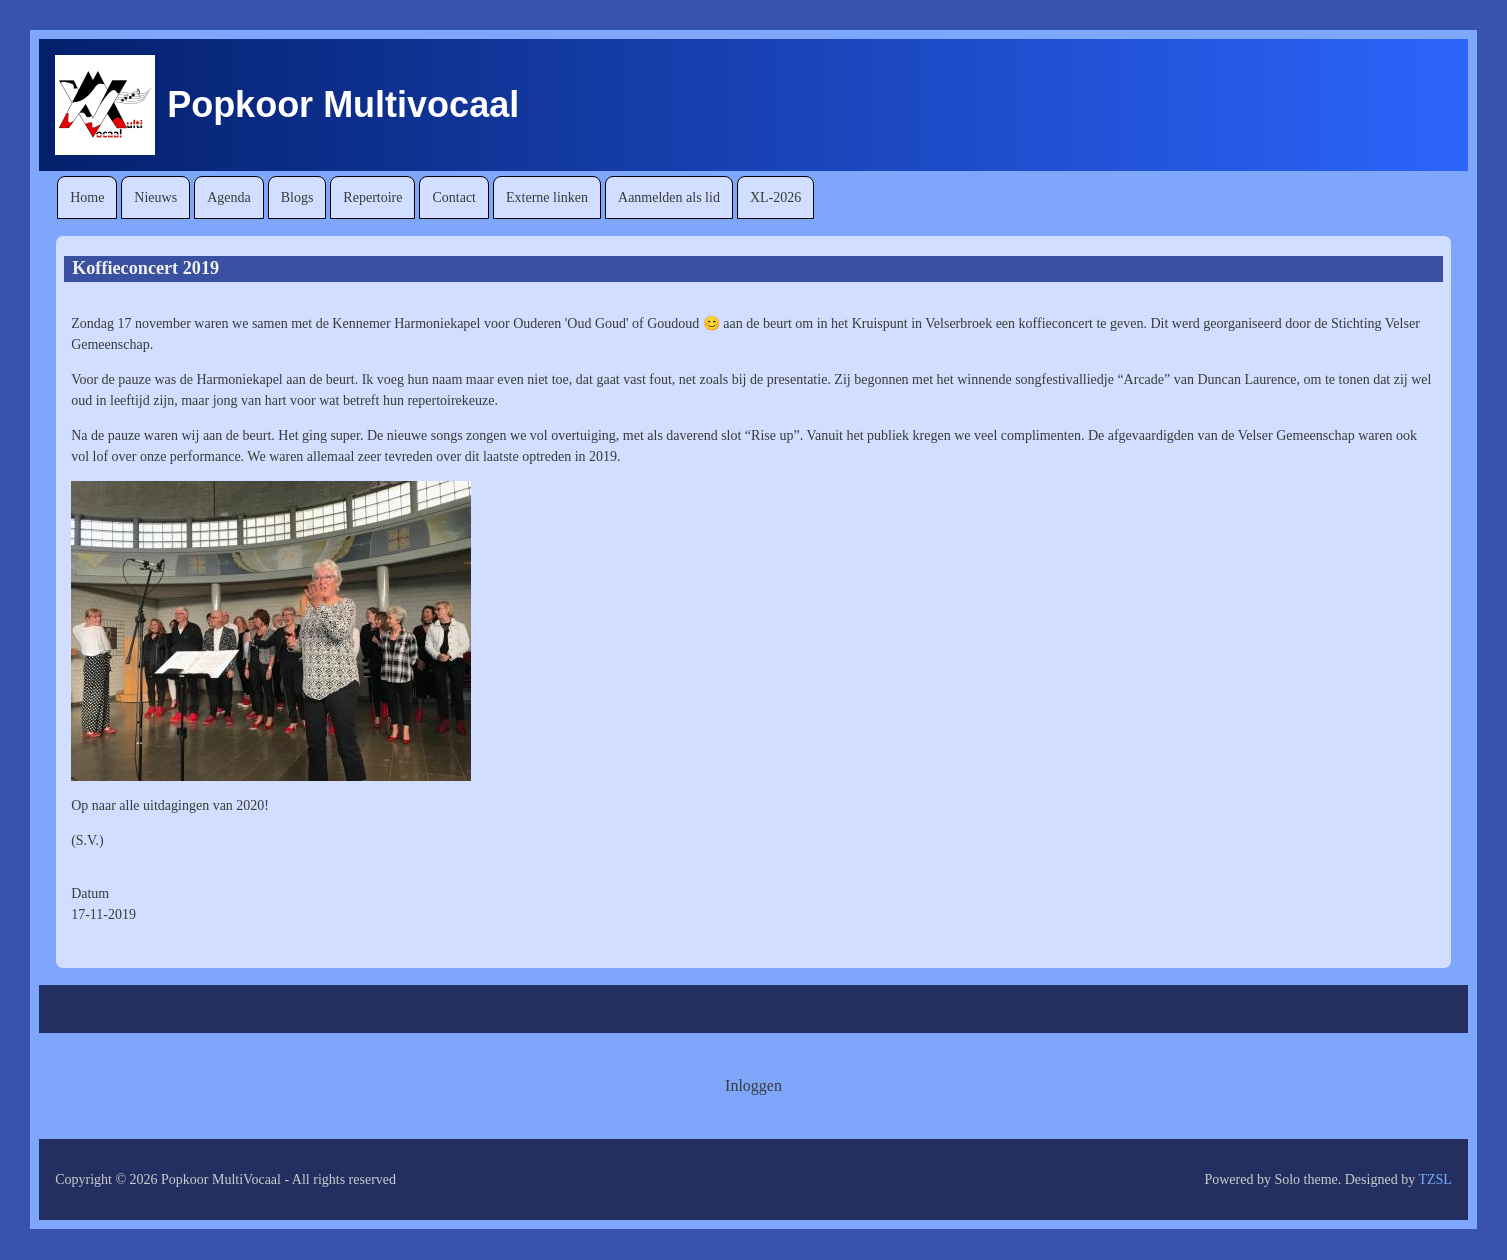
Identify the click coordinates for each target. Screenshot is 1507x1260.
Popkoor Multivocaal (343, 104)
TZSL (1434, 1179)
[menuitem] (87, 197)
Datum (90, 893)
